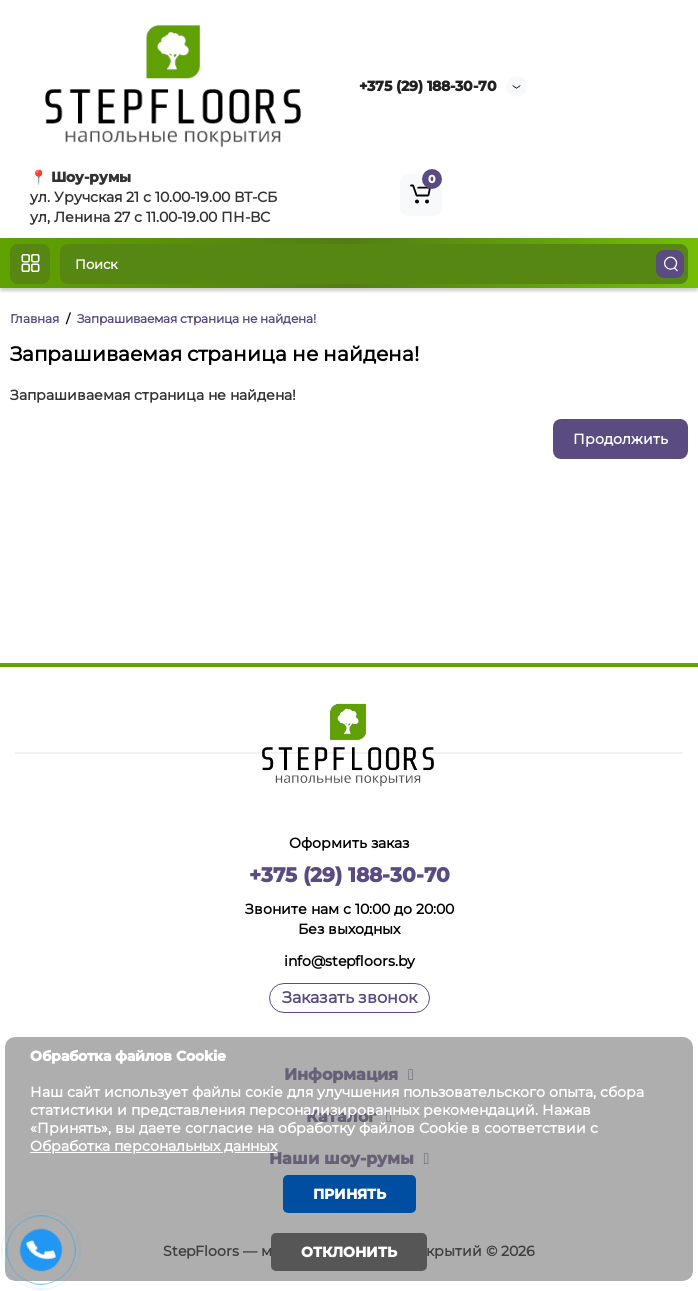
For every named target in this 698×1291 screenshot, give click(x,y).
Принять (349, 1194)
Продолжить (620, 439)
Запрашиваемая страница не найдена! (196, 318)
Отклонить (349, 1252)
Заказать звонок (349, 997)
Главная (34, 318)
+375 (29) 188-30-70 (428, 86)
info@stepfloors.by (349, 961)
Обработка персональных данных (153, 1146)
